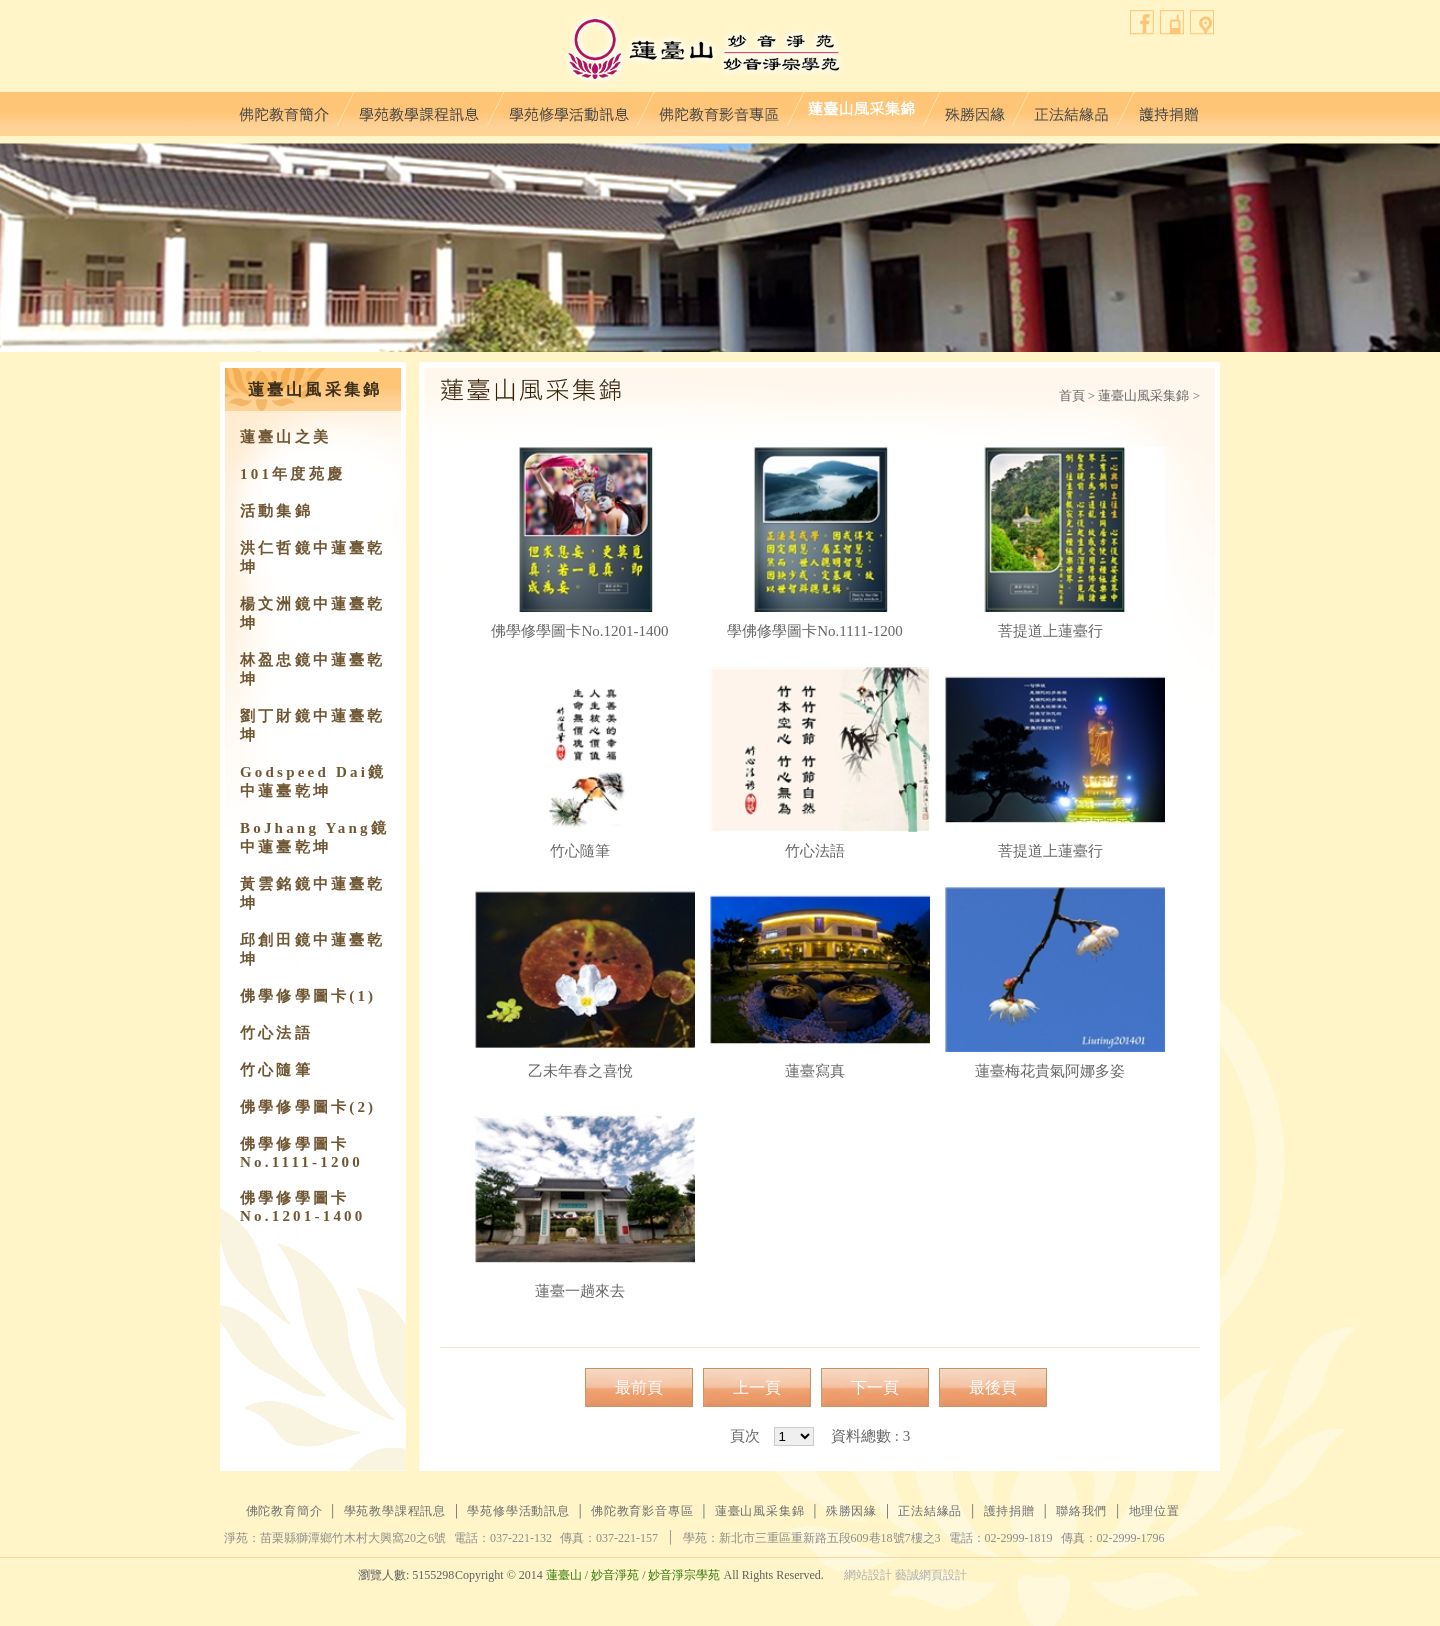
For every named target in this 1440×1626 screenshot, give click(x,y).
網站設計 (868, 1575)
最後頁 (993, 1387)
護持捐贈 (1168, 109)
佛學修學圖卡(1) (308, 996)
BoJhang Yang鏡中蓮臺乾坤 (314, 837)
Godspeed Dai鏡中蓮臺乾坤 (313, 781)
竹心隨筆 (276, 1070)
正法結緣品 (1071, 109)
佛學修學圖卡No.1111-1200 (301, 1153)
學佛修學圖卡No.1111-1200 (815, 543)
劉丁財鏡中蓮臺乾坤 (313, 725)
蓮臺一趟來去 (580, 1203)
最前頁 (639, 1387)
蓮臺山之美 (285, 437)
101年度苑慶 (292, 474)
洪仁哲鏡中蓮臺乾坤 (313, 557)
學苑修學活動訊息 (569, 109)
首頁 (1072, 395)
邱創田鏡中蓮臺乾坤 (313, 949)
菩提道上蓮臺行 (1050, 543)
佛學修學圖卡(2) (308, 1107)
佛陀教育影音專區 (719, 109)
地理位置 (1202, 22)
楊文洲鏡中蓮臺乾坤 (313, 613)
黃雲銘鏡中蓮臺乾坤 (313, 893)
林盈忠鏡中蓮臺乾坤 (313, 669)
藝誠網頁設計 (931, 1575)
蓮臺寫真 (815, 983)
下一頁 (875, 1387)
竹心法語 (276, 1033)
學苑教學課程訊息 (419, 109)
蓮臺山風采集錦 (862, 109)
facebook (1142, 22)
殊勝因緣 (974, 109)
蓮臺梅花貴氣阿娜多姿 (1050, 983)
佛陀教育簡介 (284, 109)
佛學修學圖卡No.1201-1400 (302, 1207)
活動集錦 (276, 511)
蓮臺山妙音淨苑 (703, 50)
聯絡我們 (1172, 22)
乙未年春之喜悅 (580, 983)
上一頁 (757, 1387)
